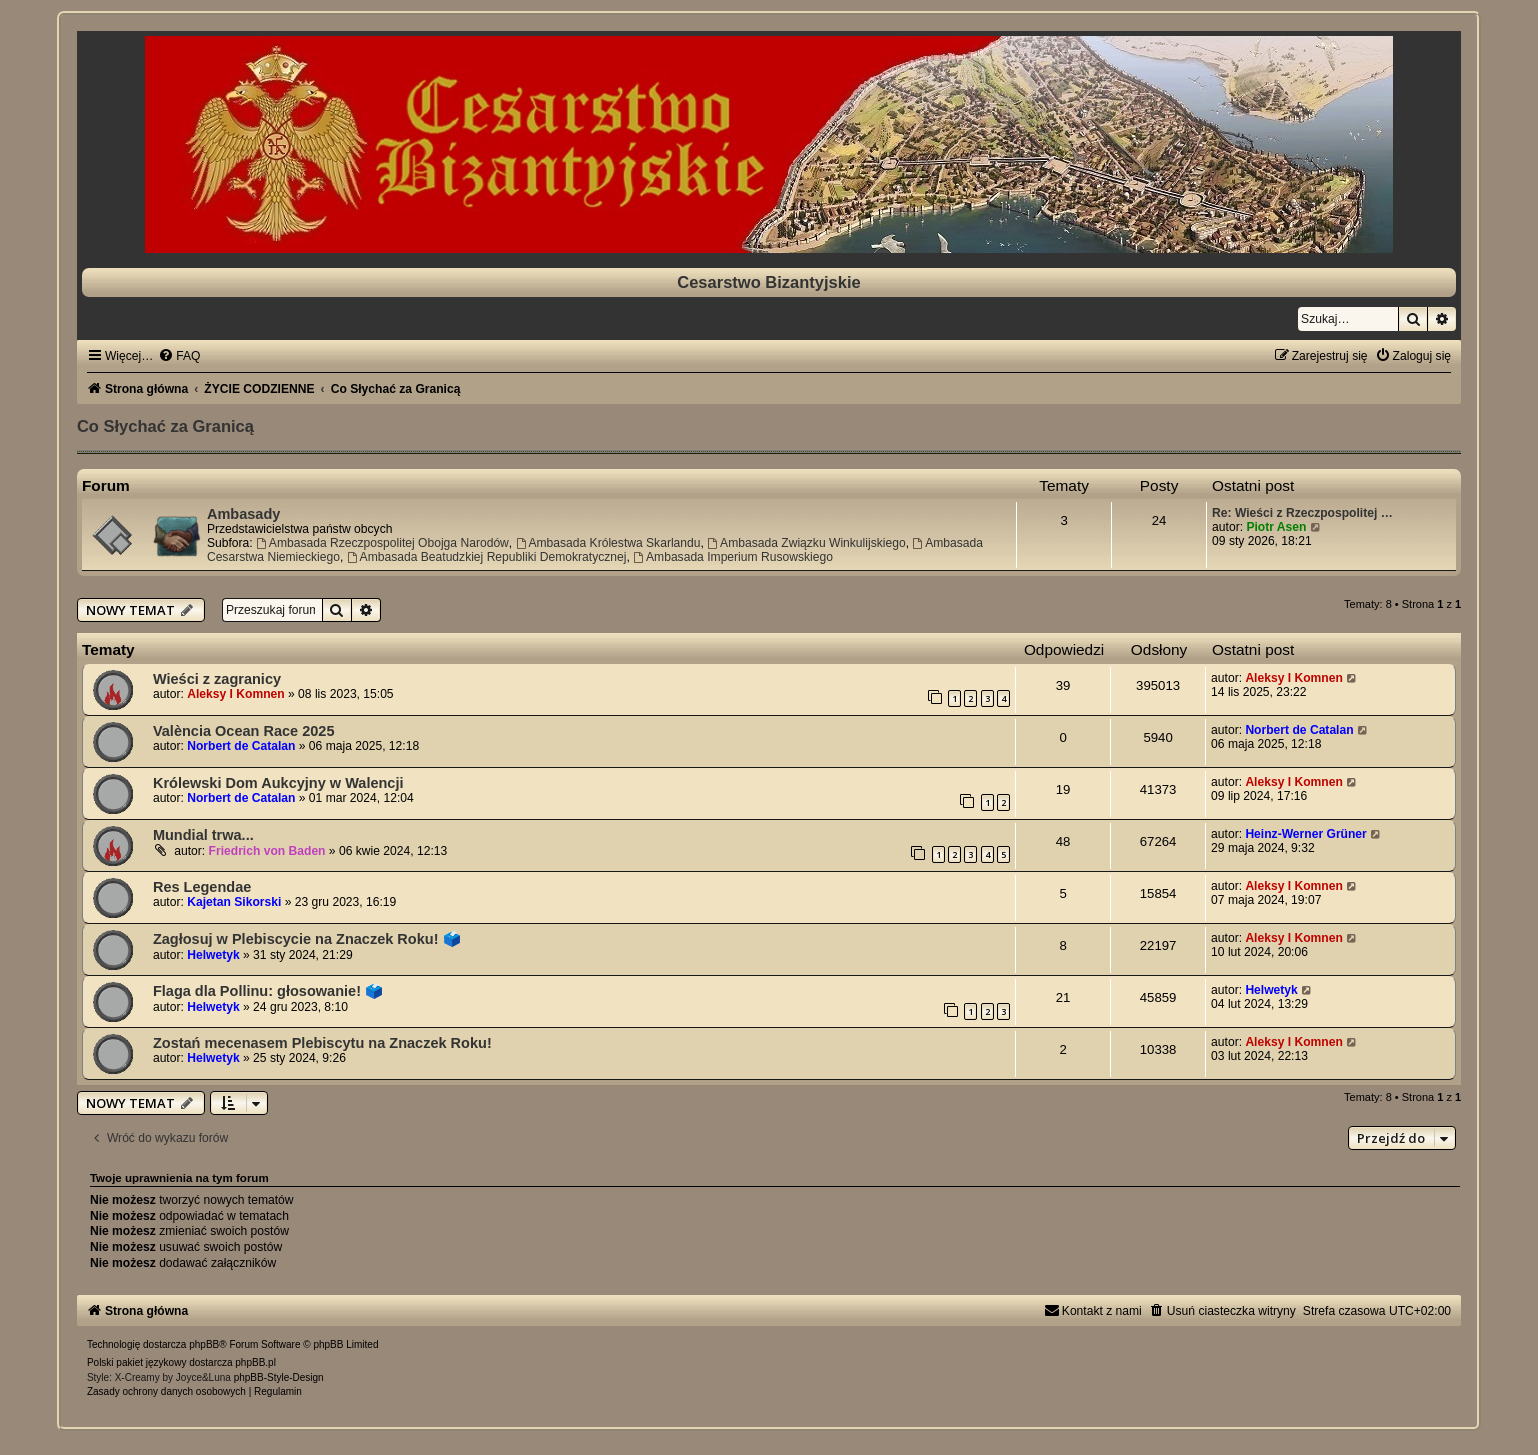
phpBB (204, 1344)
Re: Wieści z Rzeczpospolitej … (1302, 513)
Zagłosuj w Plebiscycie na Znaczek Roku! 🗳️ (307, 939)
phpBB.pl (255, 1362)
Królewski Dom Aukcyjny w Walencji (278, 783)
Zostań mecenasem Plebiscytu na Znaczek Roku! (322, 1043)
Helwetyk (213, 955)
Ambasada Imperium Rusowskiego (733, 557)
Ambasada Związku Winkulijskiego (806, 543)
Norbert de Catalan (241, 746)
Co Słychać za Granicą (165, 426)
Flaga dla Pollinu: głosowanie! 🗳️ (268, 991)
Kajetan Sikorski (234, 902)
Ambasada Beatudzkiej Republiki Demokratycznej (487, 557)
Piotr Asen (1276, 527)
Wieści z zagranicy (217, 679)
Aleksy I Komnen (235, 694)
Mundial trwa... (203, 835)
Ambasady (243, 514)
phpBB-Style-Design (279, 1377)
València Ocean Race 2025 (244, 731)
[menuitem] (179, 356)
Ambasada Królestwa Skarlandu (608, 543)
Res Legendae (202, 887)
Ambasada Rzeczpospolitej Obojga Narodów (382, 543)
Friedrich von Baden (267, 851)
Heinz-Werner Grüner (1305, 834)
